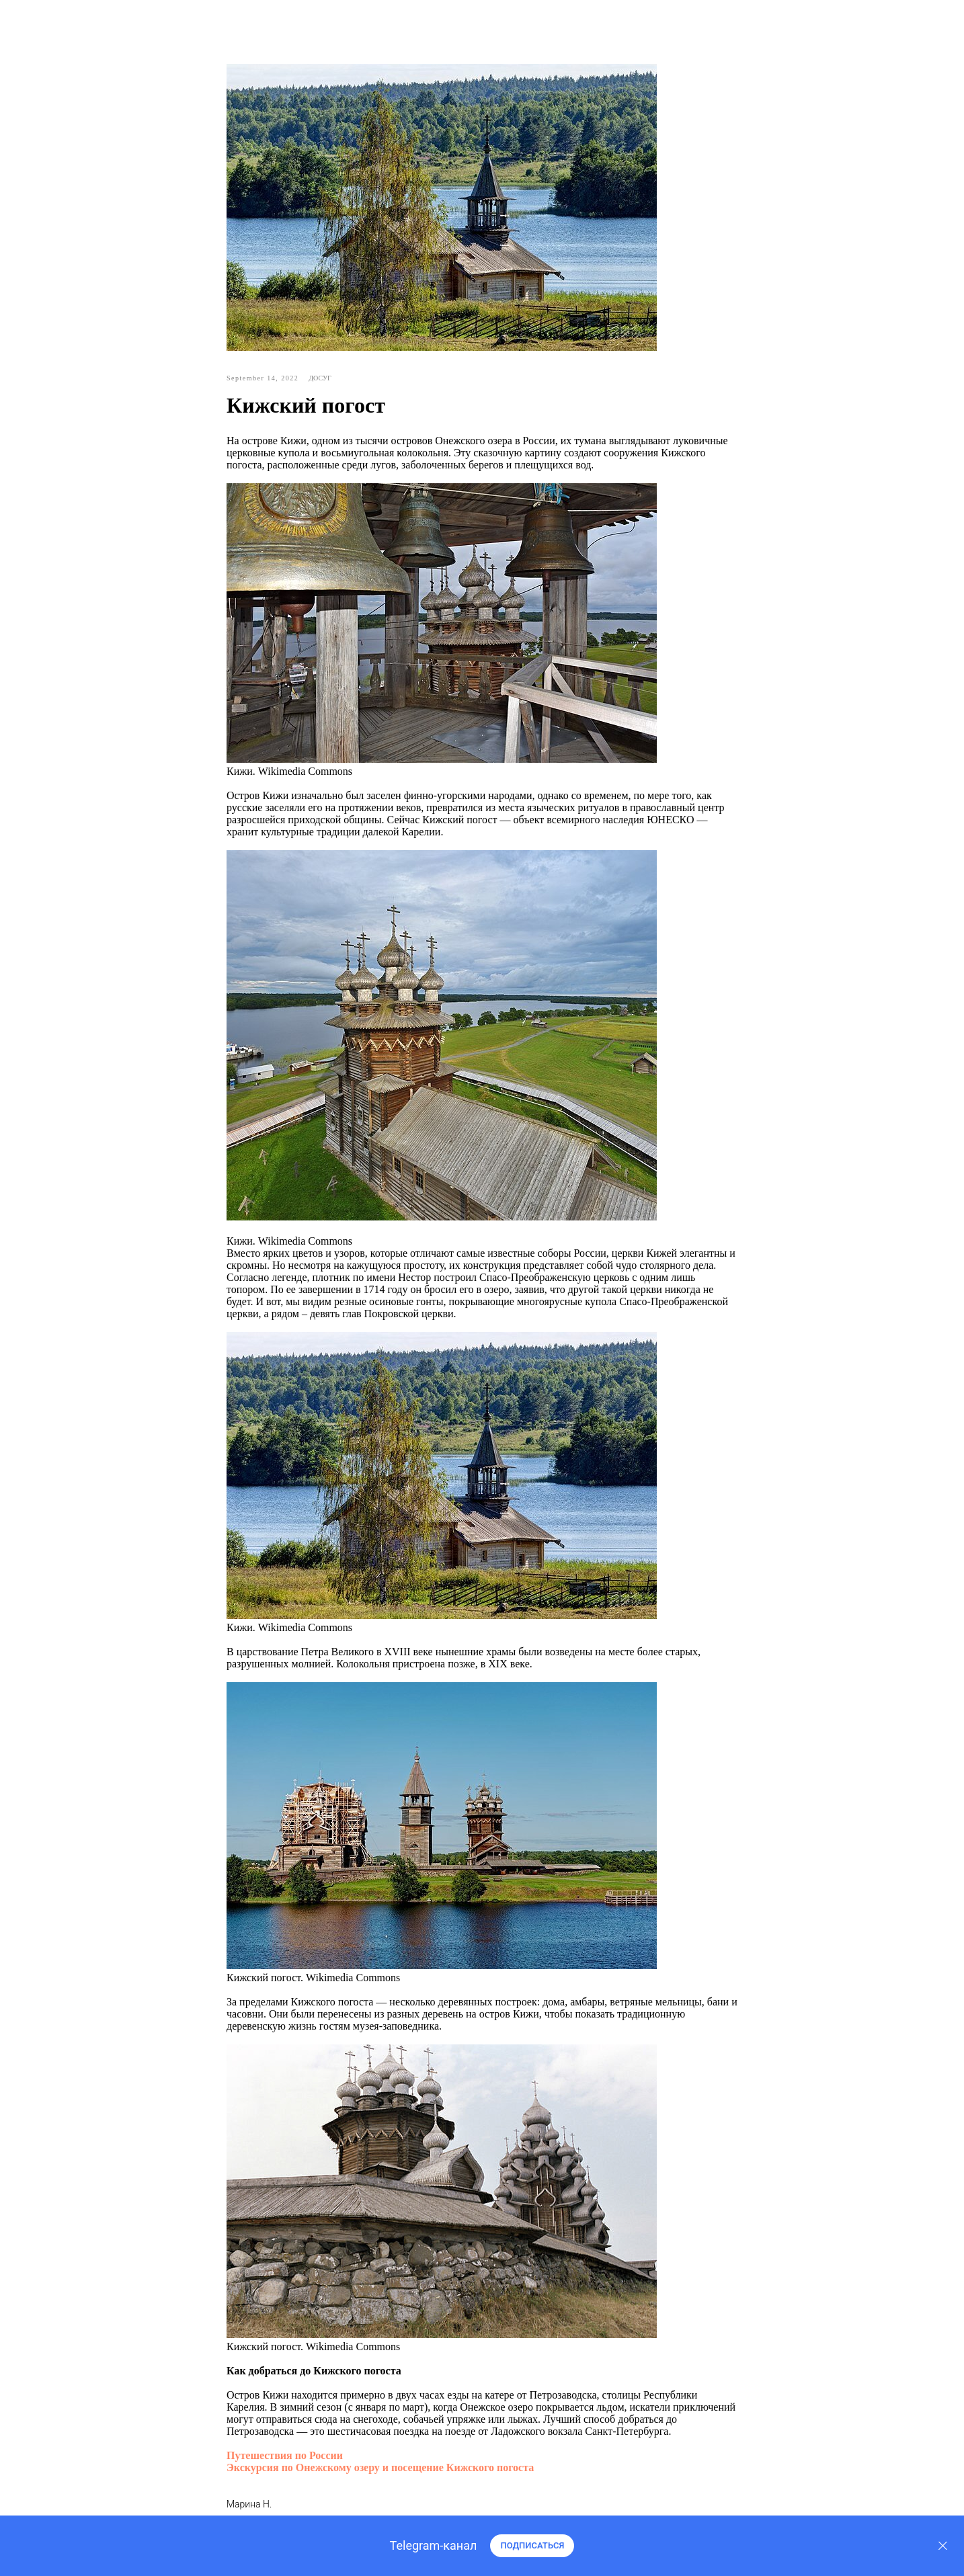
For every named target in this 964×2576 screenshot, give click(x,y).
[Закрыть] (943, 2546)
